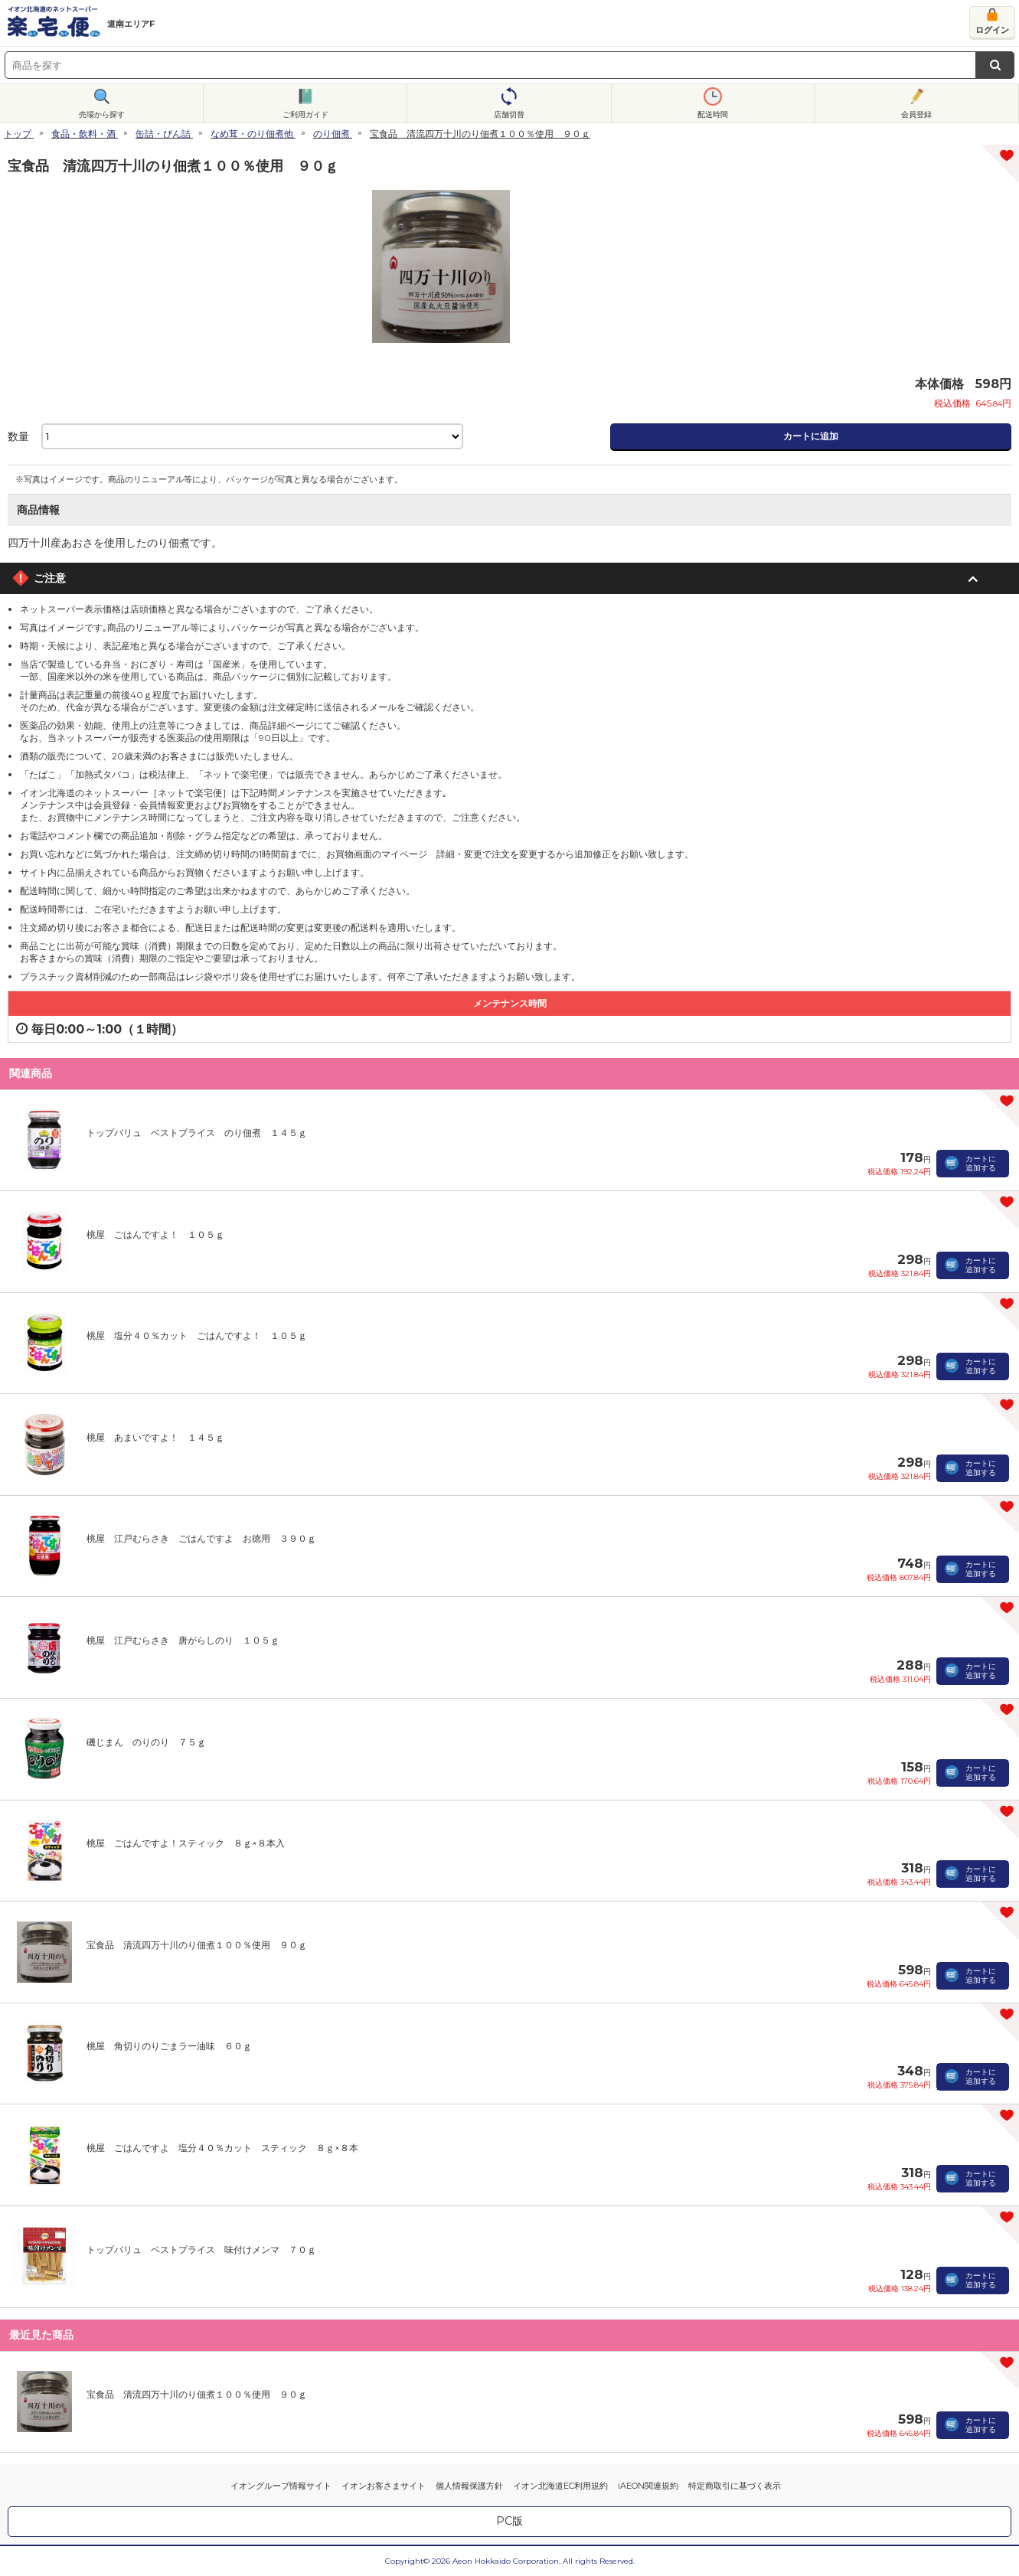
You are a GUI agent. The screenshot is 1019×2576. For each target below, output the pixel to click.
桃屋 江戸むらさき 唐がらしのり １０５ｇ (183, 1640)
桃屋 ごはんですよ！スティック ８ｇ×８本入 (186, 1843)
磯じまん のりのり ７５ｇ (146, 1742)
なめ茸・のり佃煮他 (252, 133)
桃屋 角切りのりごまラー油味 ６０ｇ (169, 2046)
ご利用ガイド (305, 114)
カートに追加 (810, 436)
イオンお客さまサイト (383, 2485)
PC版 (509, 2521)
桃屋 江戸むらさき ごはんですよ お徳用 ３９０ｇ (201, 1538)
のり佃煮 (331, 133)
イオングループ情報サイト (281, 2485)
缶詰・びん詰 (163, 133)
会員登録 (916, 114)
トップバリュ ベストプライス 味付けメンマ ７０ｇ (201, 2249)
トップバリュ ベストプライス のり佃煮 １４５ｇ (197, 1132)
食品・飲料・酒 (83, 133)
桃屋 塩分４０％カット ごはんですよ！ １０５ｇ (197, 1335)
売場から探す (102, 114)
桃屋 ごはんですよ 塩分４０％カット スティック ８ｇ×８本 (222, 2147)
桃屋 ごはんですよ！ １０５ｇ (155, 1234)
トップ (17, 133)
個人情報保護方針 (469, 2485)
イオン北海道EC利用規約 (560, 2485)
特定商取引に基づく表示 (734, 2485)
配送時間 (712, 114)
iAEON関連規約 (648, 2485)
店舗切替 (509, 114)
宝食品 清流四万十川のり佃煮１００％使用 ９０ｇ (197, 1945)
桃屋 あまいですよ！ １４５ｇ (155, 1437)
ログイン (992, 29)
